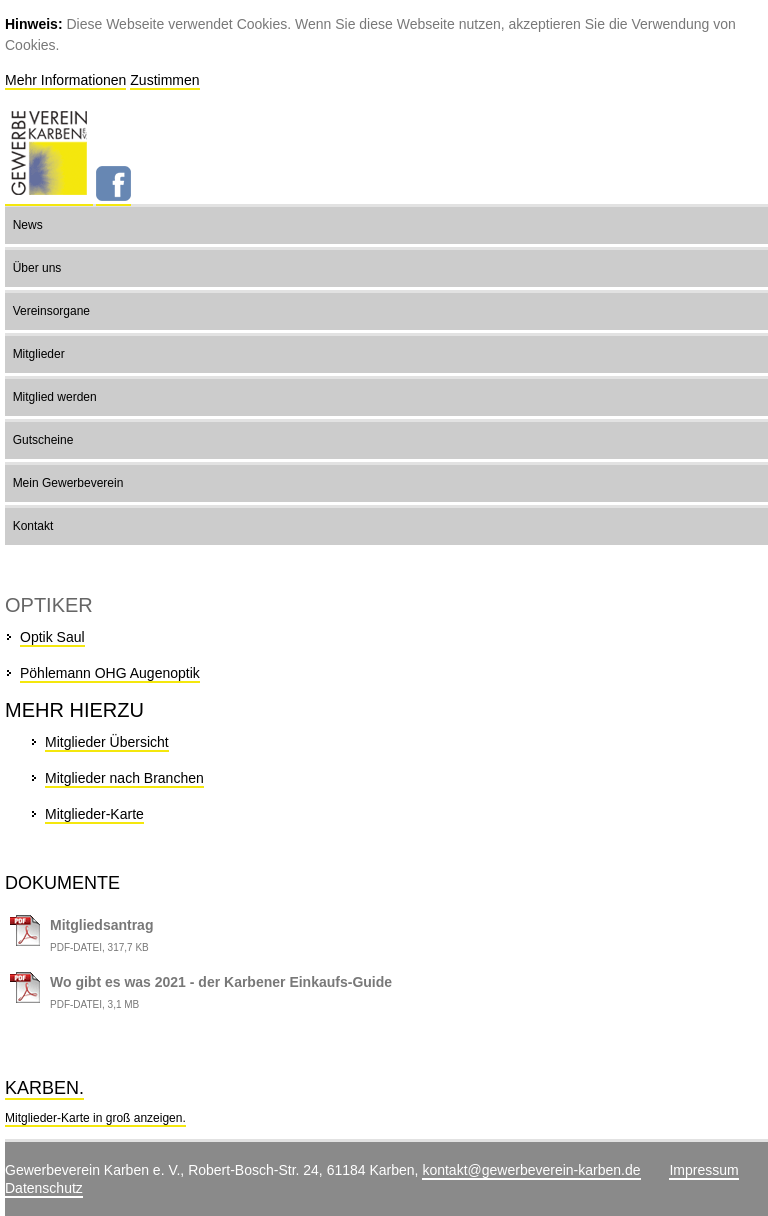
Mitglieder (39, 354)
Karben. (44, 1088)
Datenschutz (44, 1188)
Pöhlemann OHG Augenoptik (110, 673)
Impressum (703, 1170)
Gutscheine (43, 440)
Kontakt (33, 526)
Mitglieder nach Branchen (124, 778)
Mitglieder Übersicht (107, 742)
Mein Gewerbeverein (68, 483)
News (28, 225)
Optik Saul (52, 637)
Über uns (37, 268)
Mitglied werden (55, 397)
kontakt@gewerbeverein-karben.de (531, 1170)
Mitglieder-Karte (94, 814)
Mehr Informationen (65, 80)
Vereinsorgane (51, 311)
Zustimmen (164, 80)
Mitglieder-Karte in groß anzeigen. (95, 1118)
